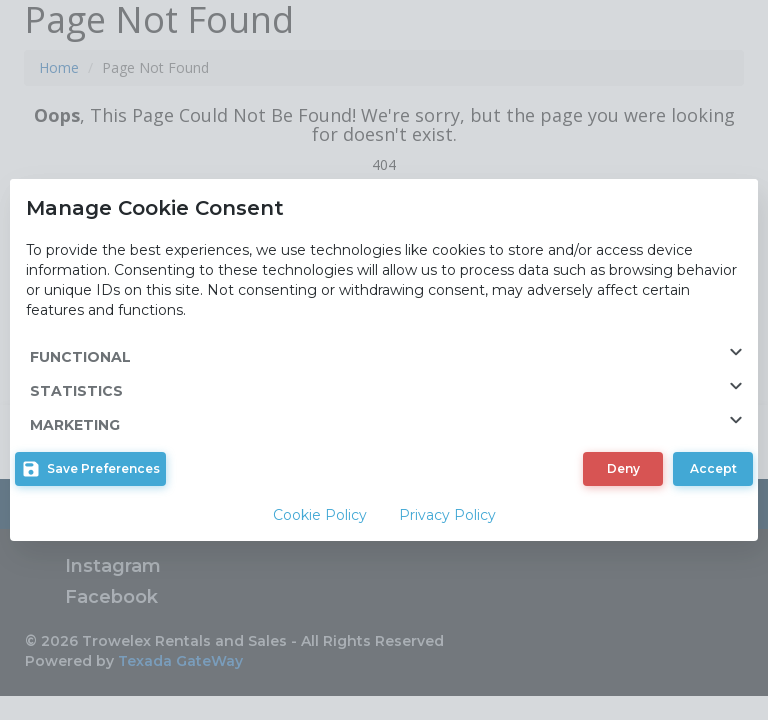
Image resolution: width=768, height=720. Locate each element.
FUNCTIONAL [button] (394, 353)
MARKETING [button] (394, 421)
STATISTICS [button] (394, 387)
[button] (90, 469)
